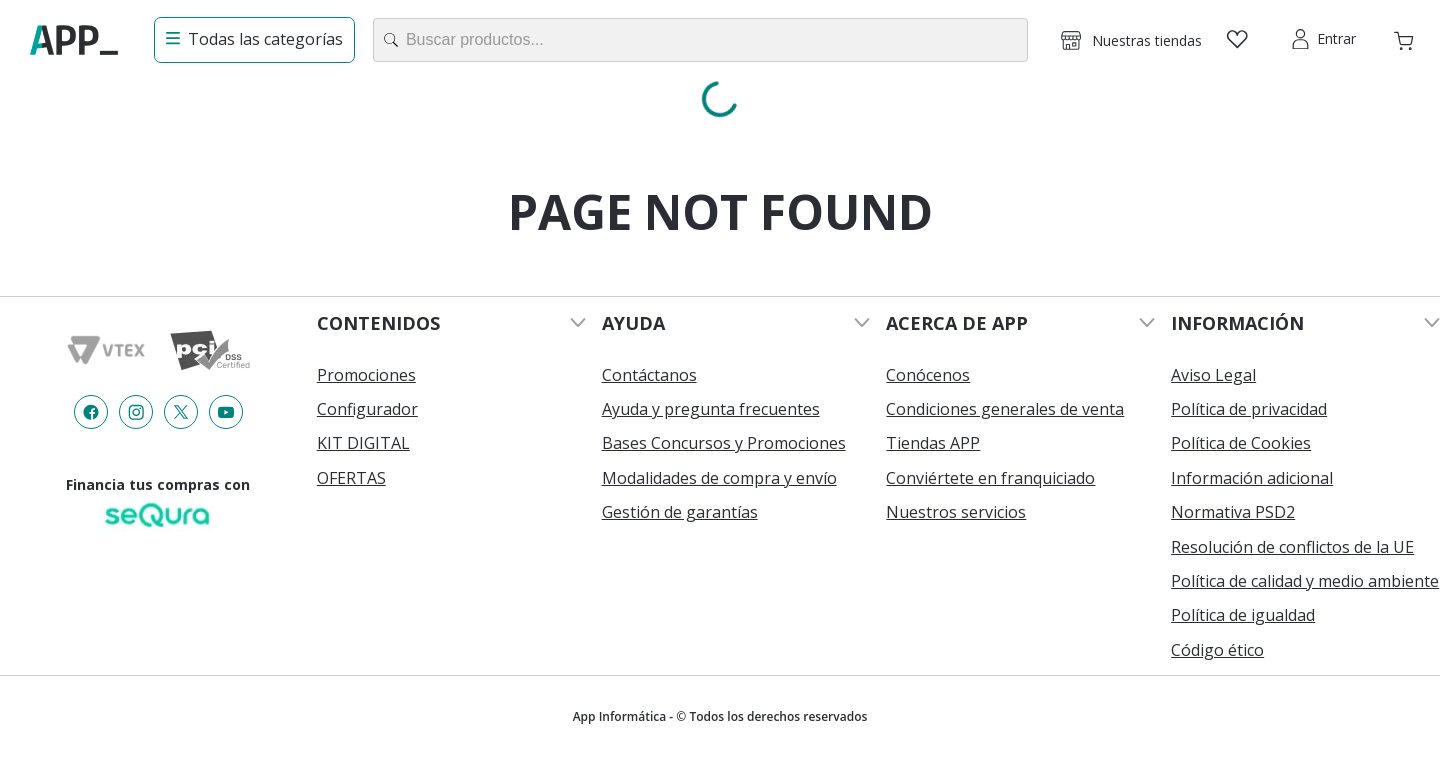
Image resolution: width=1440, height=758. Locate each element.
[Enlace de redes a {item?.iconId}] (91, 412)
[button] (1131, 40)
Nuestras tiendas (1147, 40)
